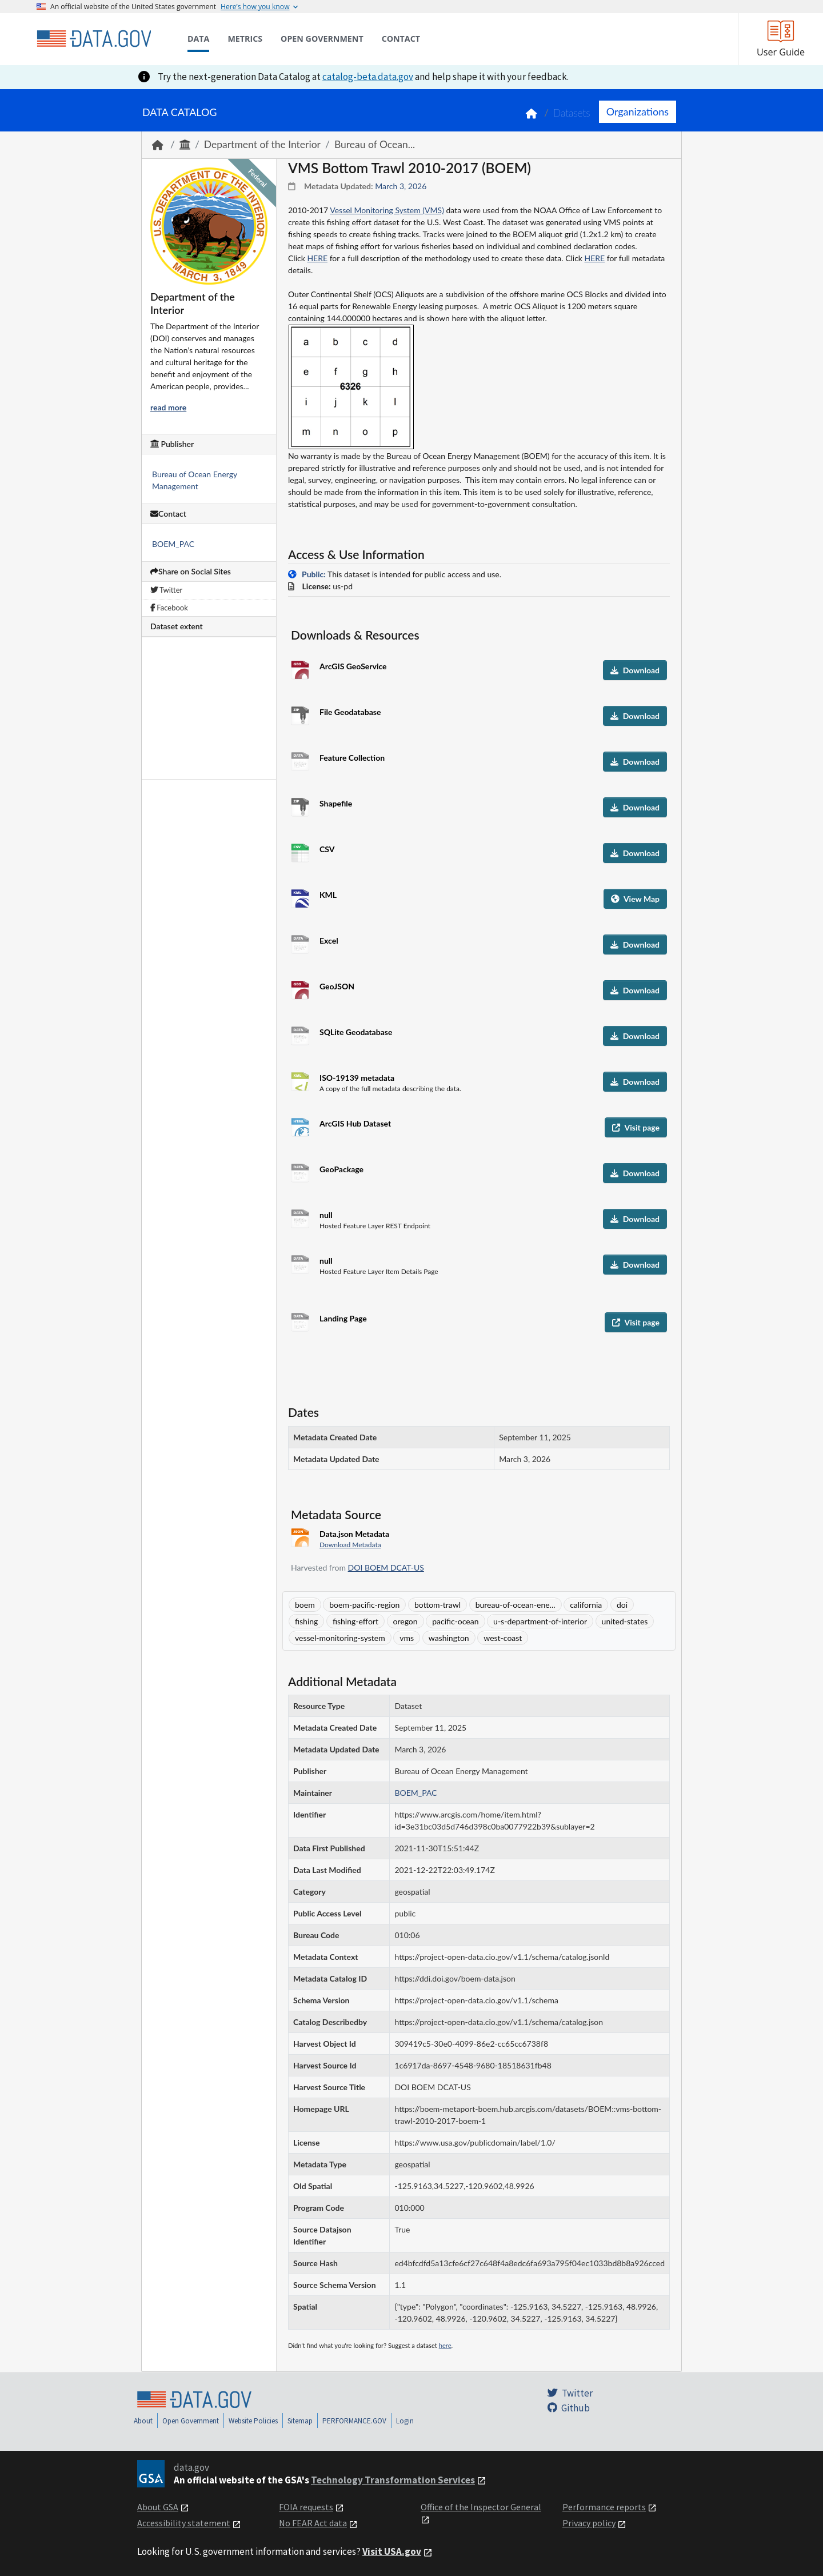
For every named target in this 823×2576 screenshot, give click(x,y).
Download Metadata (350, 1544)
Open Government (190, 2421)
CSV (326, 849)
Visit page (636, 1127)
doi (622, 1604)
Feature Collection (352, 757)
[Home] (94, 39)
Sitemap (300, 2421)
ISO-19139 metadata (356, 1078)
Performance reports (604, 2507)
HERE (317, 258)
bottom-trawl (437, 1604)
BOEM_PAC (173, 544)
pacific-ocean (455, 1621)
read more (168, 407)
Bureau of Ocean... (374, 144)
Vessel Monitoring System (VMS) (387, 210)
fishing (306, 1621)
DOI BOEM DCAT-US (386, 1567)
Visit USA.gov (391, 2551)
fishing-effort (355, 1621)
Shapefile (335, 803)
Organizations (637, 111)
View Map (635, 899)
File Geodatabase (350, 712)
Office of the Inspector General (481, 2507)
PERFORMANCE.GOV (354, 2421)
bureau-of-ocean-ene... (516, 1604)
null (326, 1215)
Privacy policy (589, 2523)
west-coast (503, 1638)
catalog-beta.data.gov (367, 76)
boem (305, 1604)
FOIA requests (306, 2507)
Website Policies (253, 2421)
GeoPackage (341, 1169)
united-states (625, 1621)
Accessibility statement (183, 2523)
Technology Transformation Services (393, 2480)
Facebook (169, 607)
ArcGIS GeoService (353, 666)
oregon (405, 1621)
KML (328, 895)
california (586, 1604)
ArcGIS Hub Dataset (355, 1123)
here (445, 2345)
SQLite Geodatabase (355, 1032)
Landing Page (343, 1318)
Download (635, 670)
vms (406, 1638)
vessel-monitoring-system (340, 1638)
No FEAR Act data (313, 2523)
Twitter (166, 589)
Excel (328, 940)
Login (405, 2421)
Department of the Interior (262, 144)
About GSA (157, 2507)
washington (449, 1638)
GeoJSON (336, 986)
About (143, 2421)
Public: (314, 574)
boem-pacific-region (364, 1604)
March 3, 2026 (400, 186)
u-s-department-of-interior (540, 1621)
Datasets (571, 113)
